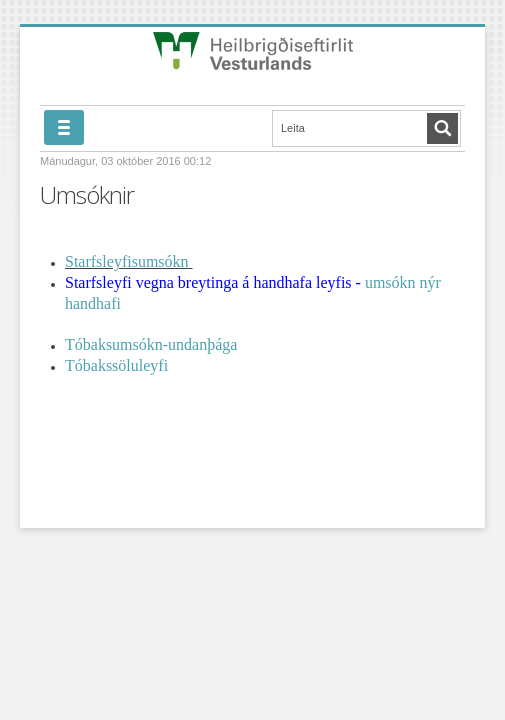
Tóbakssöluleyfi (116, 365)
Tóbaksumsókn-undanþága (151, 344)
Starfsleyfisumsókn (127, 261)
